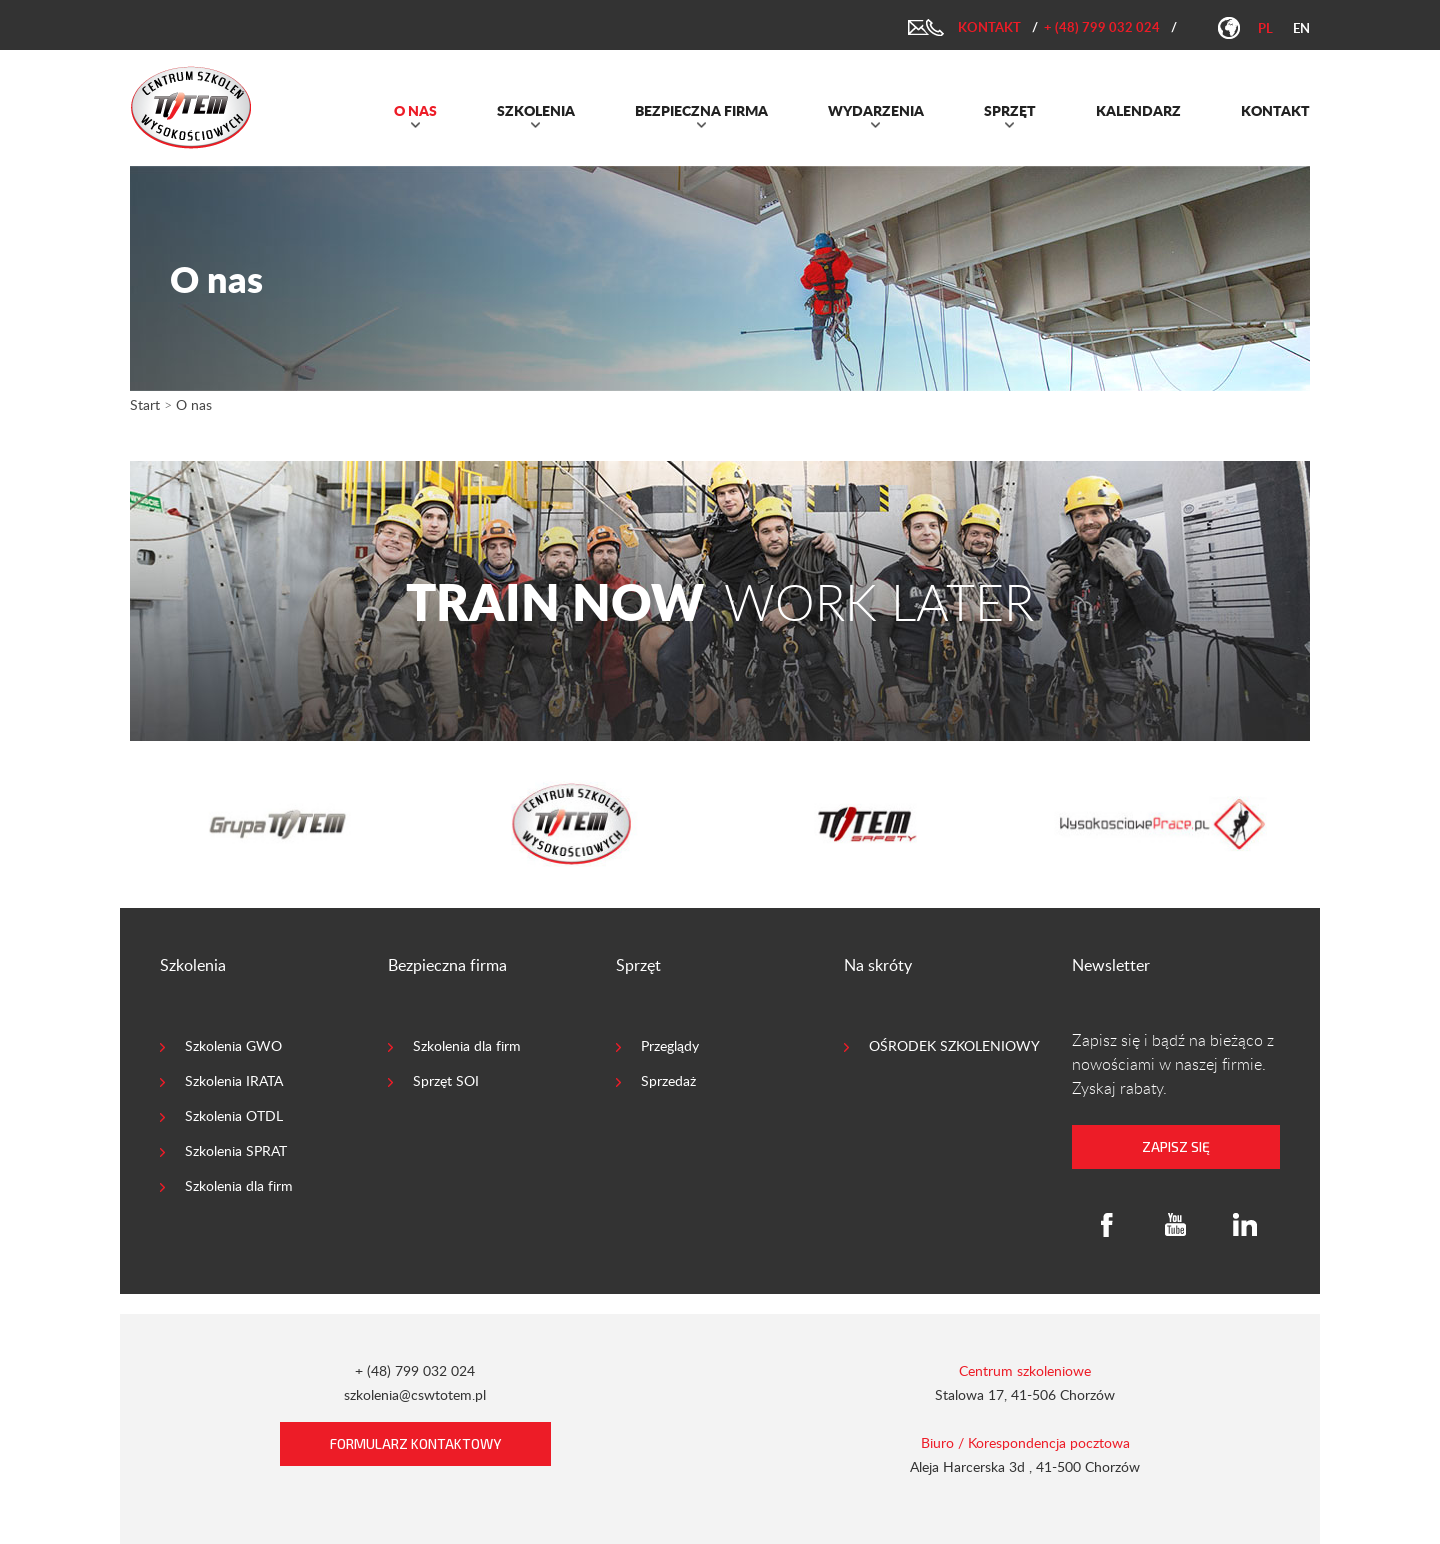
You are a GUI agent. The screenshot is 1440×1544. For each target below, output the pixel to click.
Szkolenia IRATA (234, 1080)
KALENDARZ (1138, 110)
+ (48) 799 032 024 (1102, 27)
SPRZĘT (1010, 110)
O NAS (415, 110)
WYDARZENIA (876, 110)
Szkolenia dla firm (239, 1185)
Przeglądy (670, 1045)
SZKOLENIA (536, 110)
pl (1265, 28)
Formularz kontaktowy (415, 1443)
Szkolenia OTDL (234, 1115)
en (1301, 28)
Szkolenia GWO (233, 1045)
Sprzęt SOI (446, 1080)
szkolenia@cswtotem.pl (415, 1394)
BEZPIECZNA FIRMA (701, 110)
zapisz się (1176, 1146)
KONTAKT (1275, 110)
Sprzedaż (668, 1080)
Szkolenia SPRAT (236, 1150)
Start (145, 404)
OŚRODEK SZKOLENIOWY (954, 1045)
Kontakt (989, 27)
